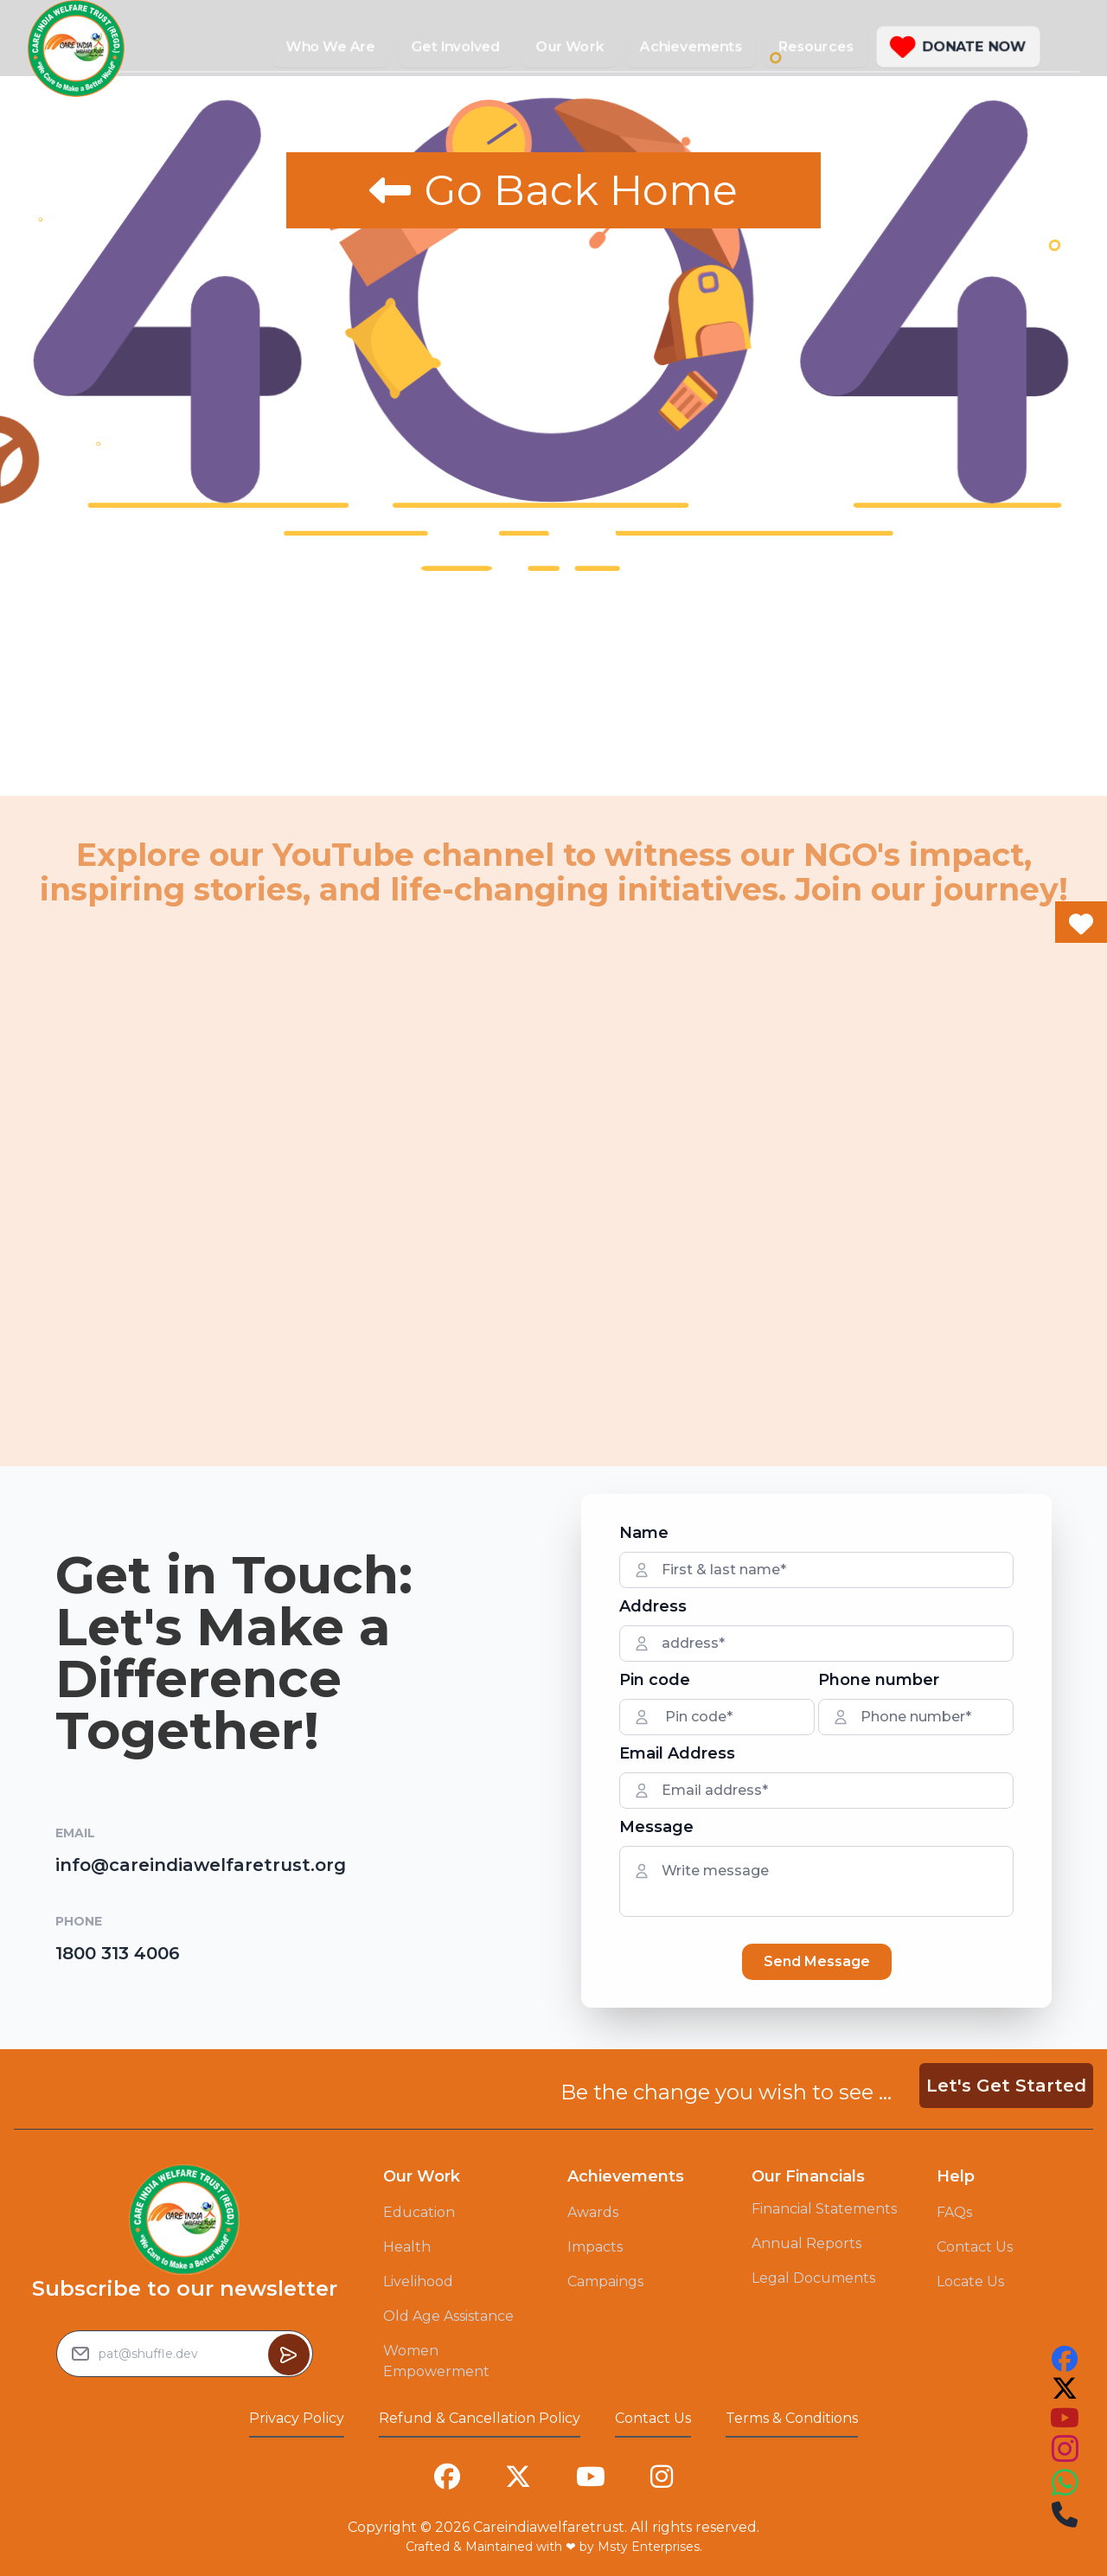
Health (407, 2247)
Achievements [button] (691, 46)
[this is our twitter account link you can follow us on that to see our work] (1064, 2388)
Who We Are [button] (330, 46)
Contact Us (975, 2247)
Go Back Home (553, 190)
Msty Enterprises (649, 2546)
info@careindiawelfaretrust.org (200, 1865)
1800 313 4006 (117, 1953)
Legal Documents (813, 2278)
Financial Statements (824, 2209)
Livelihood (418, 2281)
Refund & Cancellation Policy (479, 2418)
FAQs (954, 2212)
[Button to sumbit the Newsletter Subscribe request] (289, 2354)
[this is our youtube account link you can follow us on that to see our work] (1064, 2418)
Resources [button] (815, 46)
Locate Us (970, 2281)
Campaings (605, 2281)
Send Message (817, 1961)
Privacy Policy (296, 2418)
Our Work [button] (570, 46)
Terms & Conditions (792, 2418)
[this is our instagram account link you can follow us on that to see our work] (1064, 2449)
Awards (592, 2212)
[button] (958, 46)
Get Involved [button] (456, 46)
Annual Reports (806, 2243)
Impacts (595, 2247)
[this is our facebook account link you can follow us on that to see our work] (1064, 2359)
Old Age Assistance (448, 2316)
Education (419, 2212)
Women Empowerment (436, 2361)
